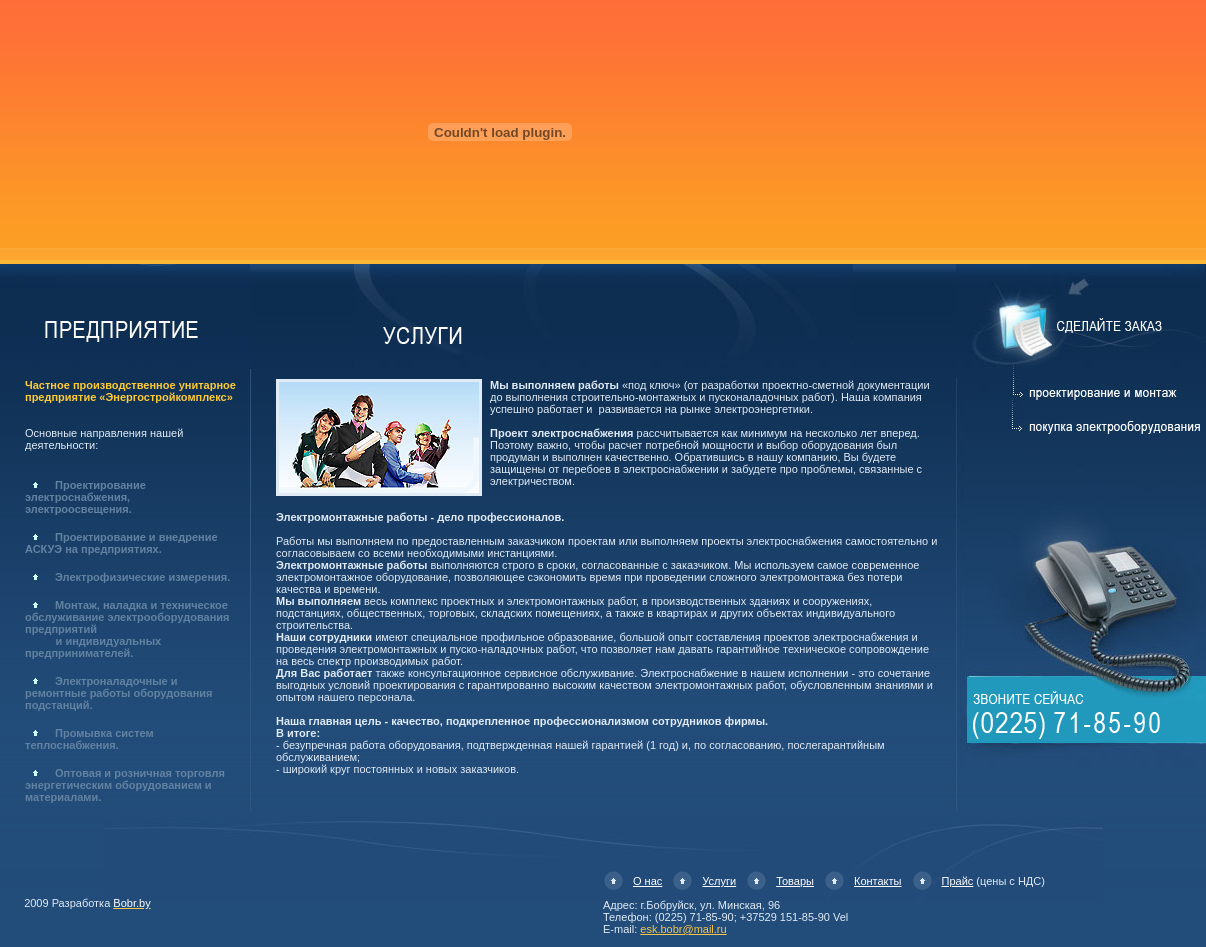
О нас (647, 881)
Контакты (878, 881)
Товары (795, 881)
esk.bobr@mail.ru (683, 929)
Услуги (719, 881)
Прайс (958, 881)
